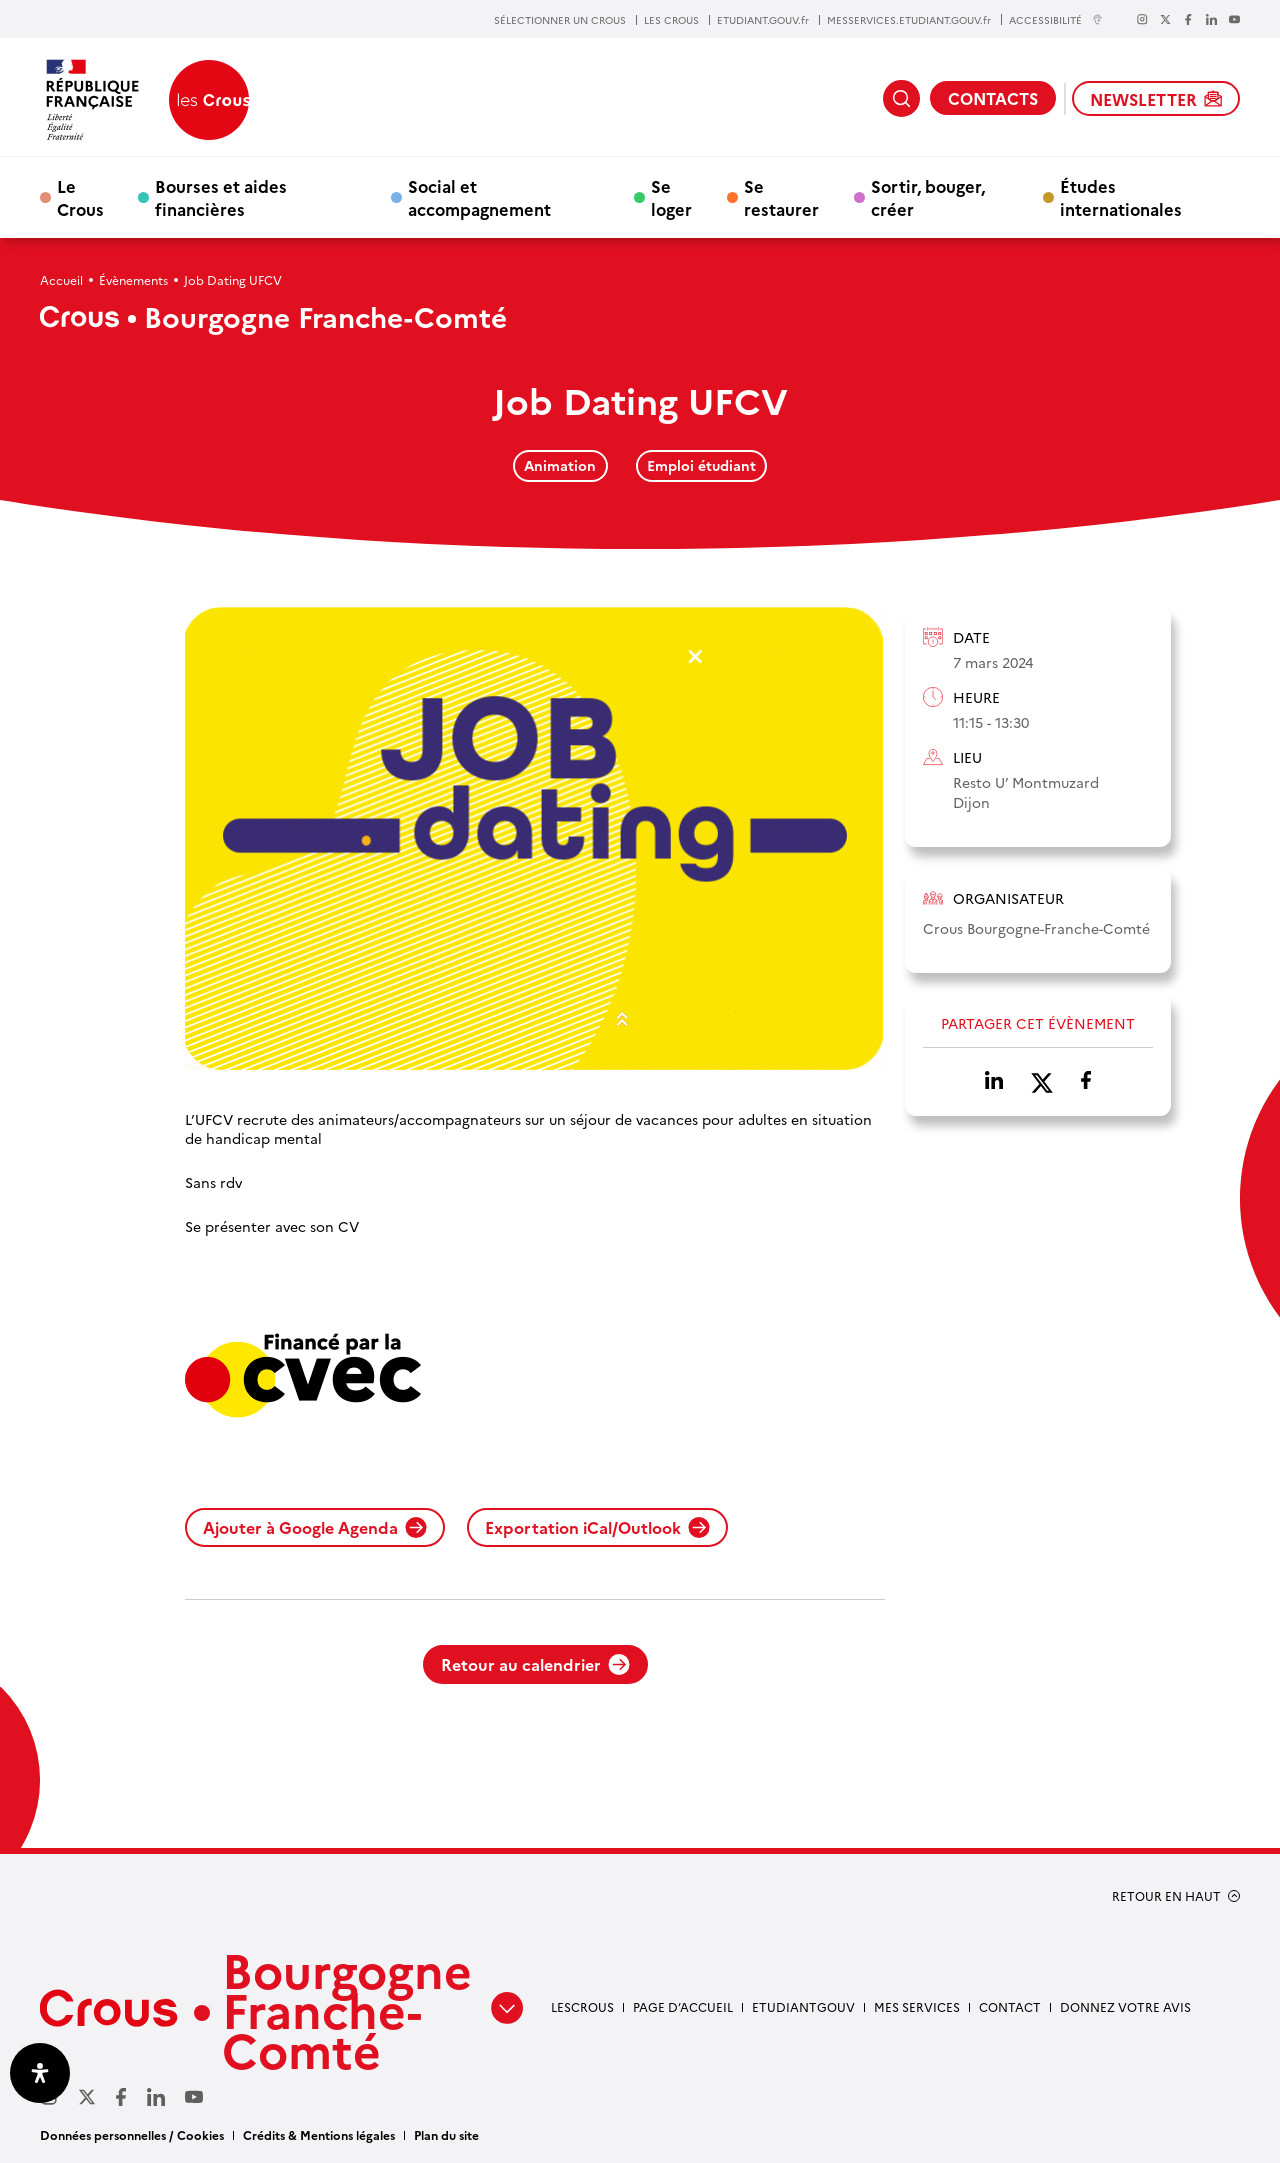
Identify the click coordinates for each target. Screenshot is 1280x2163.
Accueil (61, 279)
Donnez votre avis (1125, 2006)
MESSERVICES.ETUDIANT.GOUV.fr (909, 20)
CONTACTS (993, 98)
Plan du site (446, 2134)
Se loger (671, 197)
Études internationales (1121, 197)
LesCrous (582, 2006)
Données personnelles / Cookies (132, 2134)
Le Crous (80, 197)
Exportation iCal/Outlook (597, 1527)
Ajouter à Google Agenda (315, 1527)
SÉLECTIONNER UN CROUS (560, 20)
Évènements (133, 279)
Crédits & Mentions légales (319, 2134)
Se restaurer (781, 197)
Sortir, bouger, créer (928, 197)
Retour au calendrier (535, 1664)
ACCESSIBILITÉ (1056, 19)
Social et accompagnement (479, 197)
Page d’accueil (683, 2006)
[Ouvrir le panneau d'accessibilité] (40, 2073)
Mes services (917, 2006)
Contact (1010, 2006)
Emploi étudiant (701, 465)
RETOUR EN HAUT (1166, 1896)
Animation (560, 465)
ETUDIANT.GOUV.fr (763, 20)
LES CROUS (671, 20)
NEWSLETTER (1156, 99)
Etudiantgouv (803, 2006)
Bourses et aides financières (221, 197)
